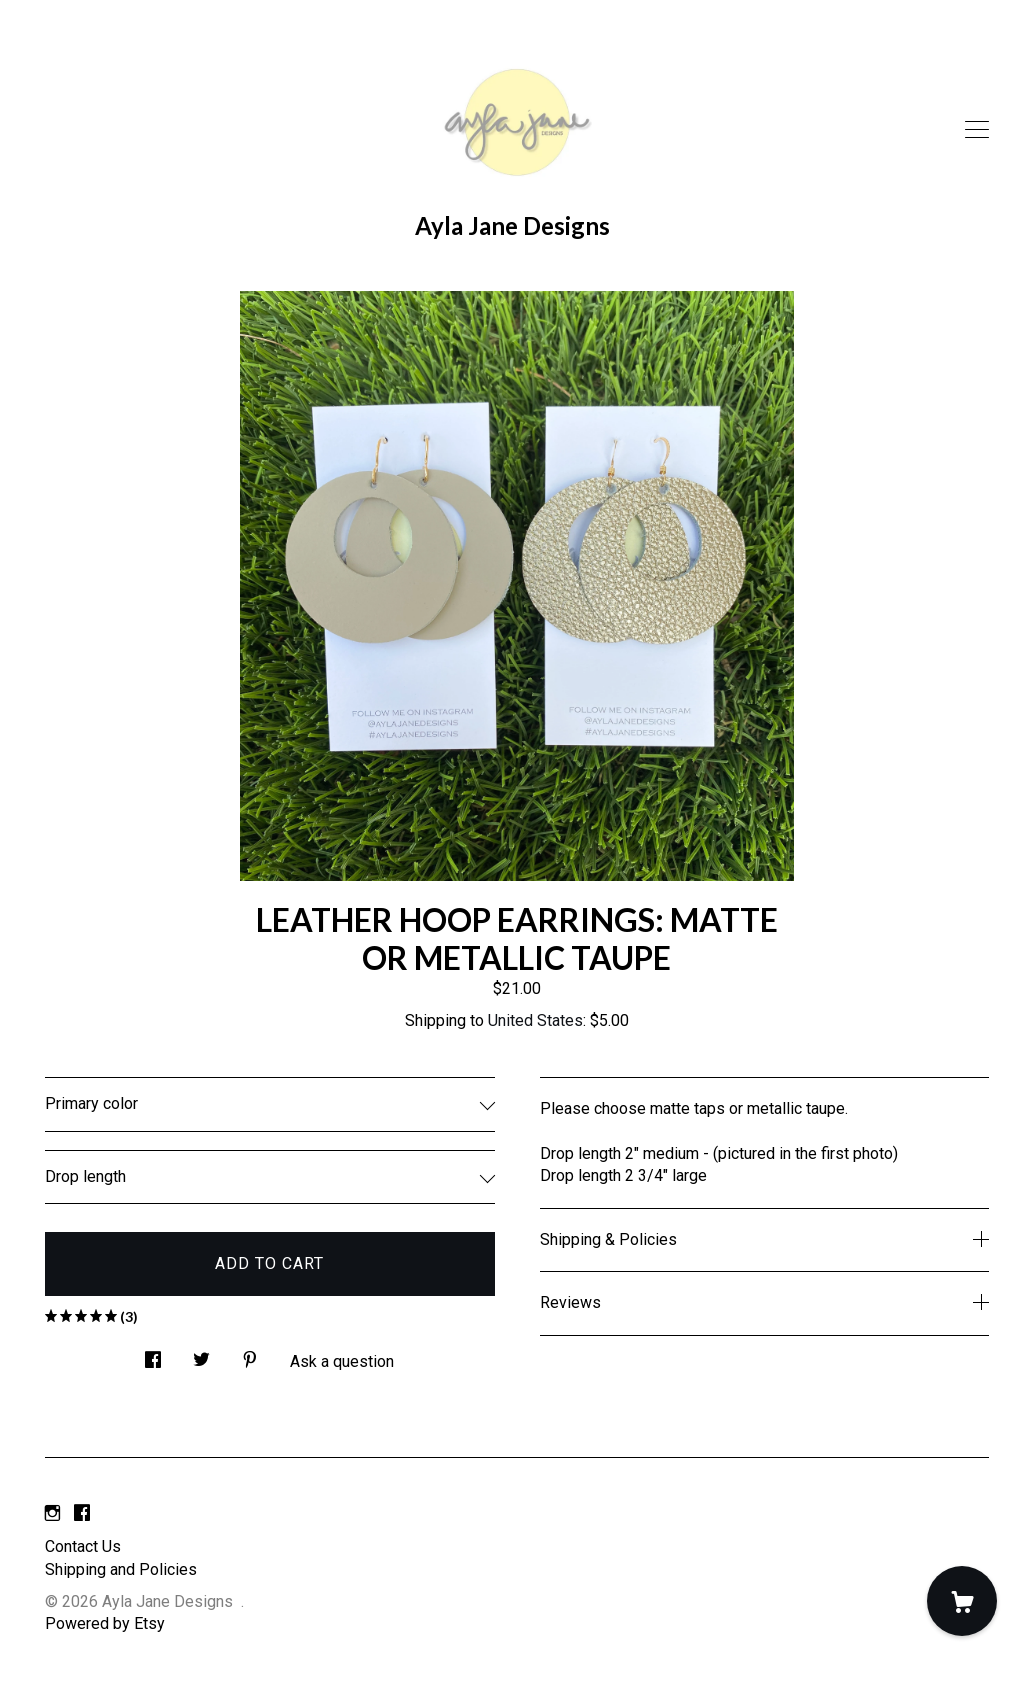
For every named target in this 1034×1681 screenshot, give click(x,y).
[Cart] (962, 1601)
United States (535, 1020)
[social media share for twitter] (201, 1355)
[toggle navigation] (977, 130)
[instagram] (52, 1513)
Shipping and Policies (121, 1569)
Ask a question (342, 1361)
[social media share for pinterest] (250, 1355)
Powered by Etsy (105, 1623)
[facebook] (82, 1513)
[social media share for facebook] (153, 1355)
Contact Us (83, 1546)
